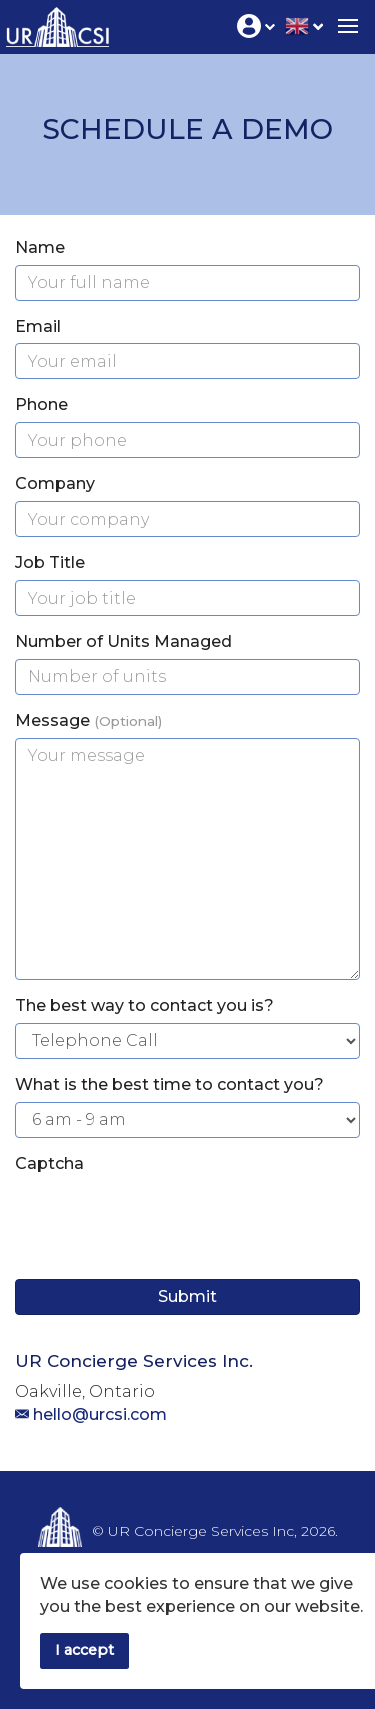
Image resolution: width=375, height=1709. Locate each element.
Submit (187, 1296)
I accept (84, 1650)
